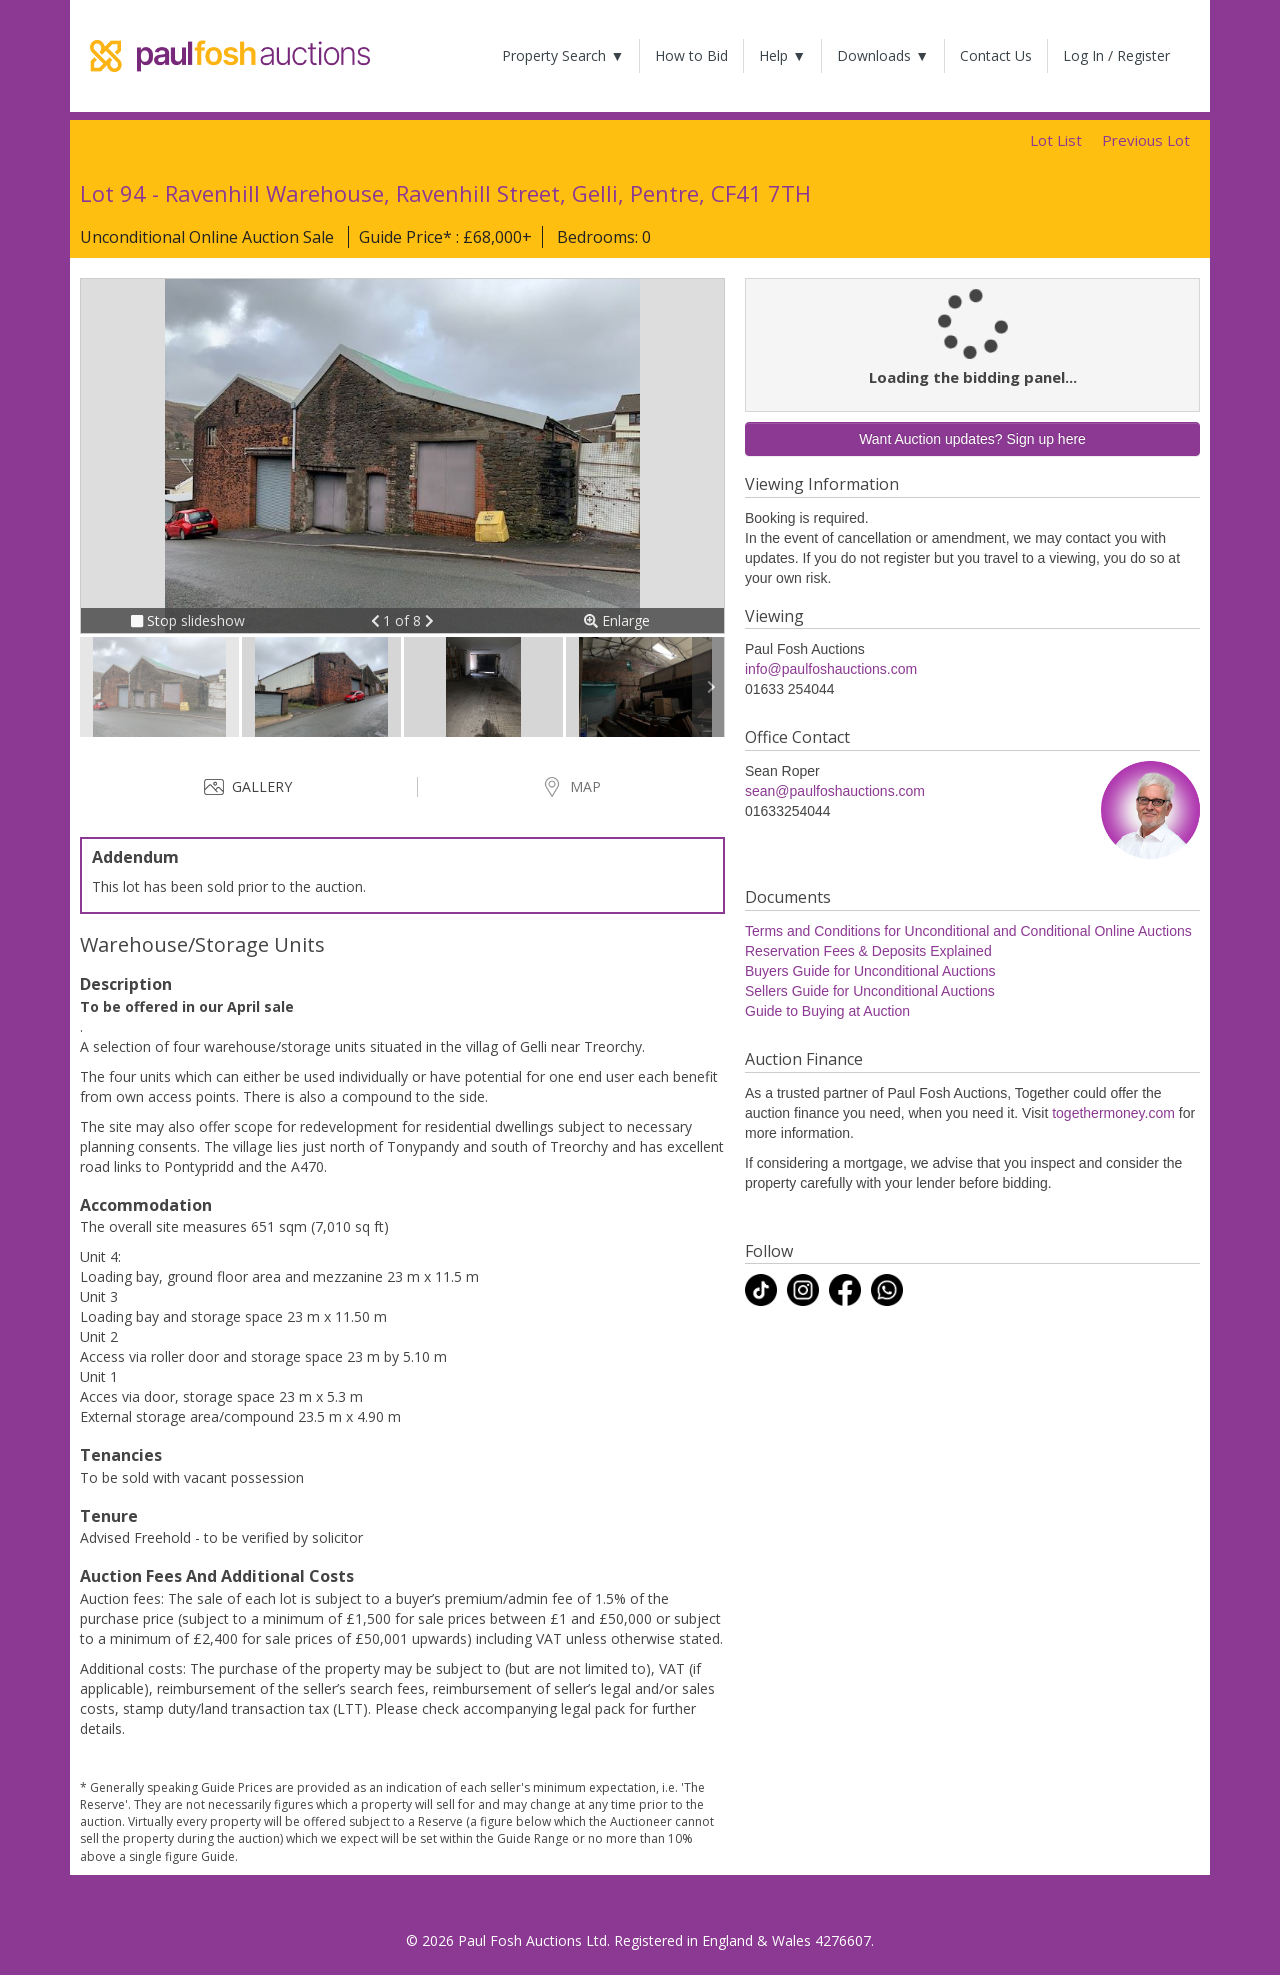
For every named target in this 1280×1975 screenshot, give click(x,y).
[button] (377, 620)
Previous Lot (1146, 140)
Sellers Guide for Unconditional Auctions (870, 991)
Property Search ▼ (563, 55)
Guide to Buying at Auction (827, 1011)
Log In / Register (1116, 55)
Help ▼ (782, 55)
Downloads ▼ (883, 55)
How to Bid (691, 55)
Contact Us (996, 55)
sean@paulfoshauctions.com (835, 791)
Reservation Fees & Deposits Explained (868, 951)
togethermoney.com (1113, 1113)
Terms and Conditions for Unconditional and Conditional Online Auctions (968, 931)
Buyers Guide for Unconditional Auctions (870, 971)
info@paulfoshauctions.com (831, 669)
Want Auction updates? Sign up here (972, 439)
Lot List (1056, 140)
